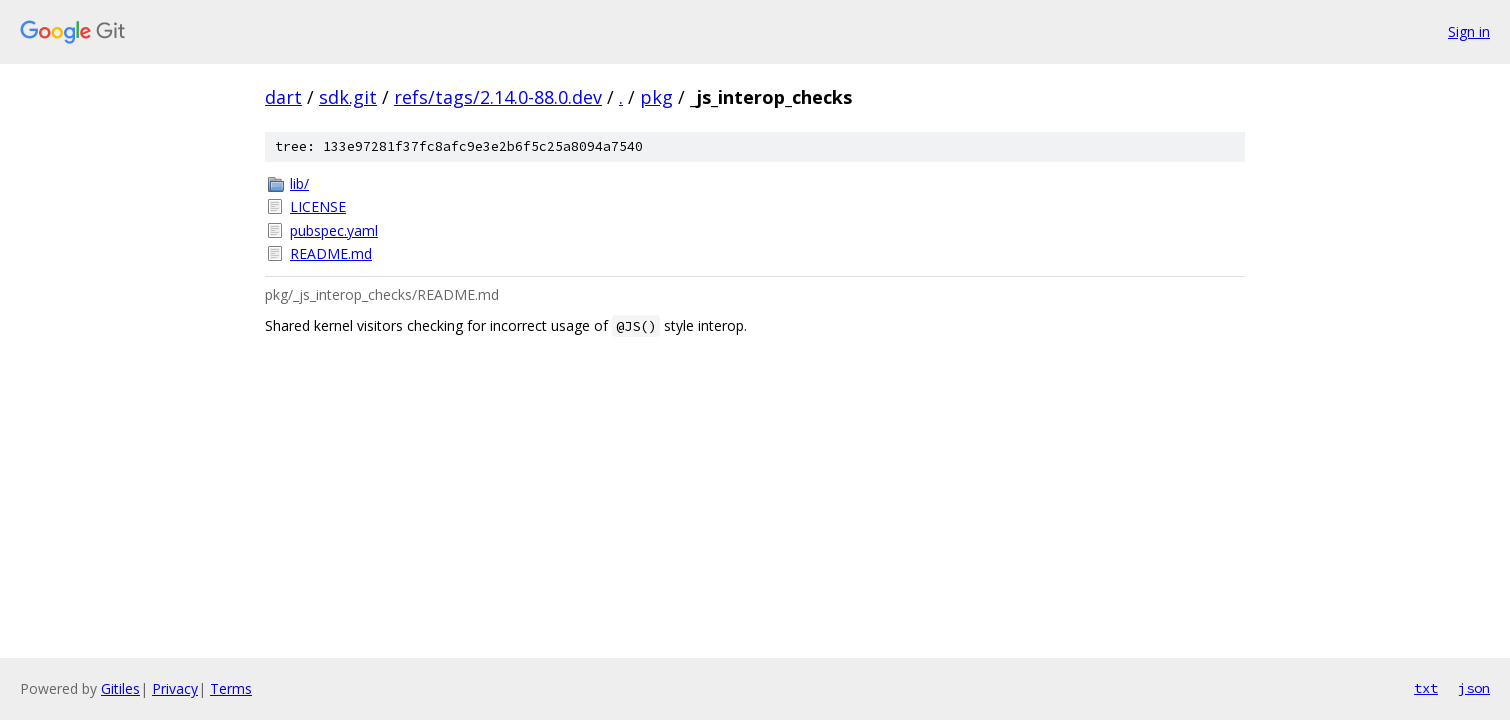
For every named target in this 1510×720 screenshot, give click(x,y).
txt (1426, 688)
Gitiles (120, 688)
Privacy (175, 688)
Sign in (1469, 31)
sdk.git (348, 97)
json (1474, 688)
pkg (656, 97)
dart (283, 97)
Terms (231, 688)
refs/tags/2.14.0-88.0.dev (498, 97)
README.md (331, 253)
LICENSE (318, 206)
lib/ (299, 183)
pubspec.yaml (334, 230)
